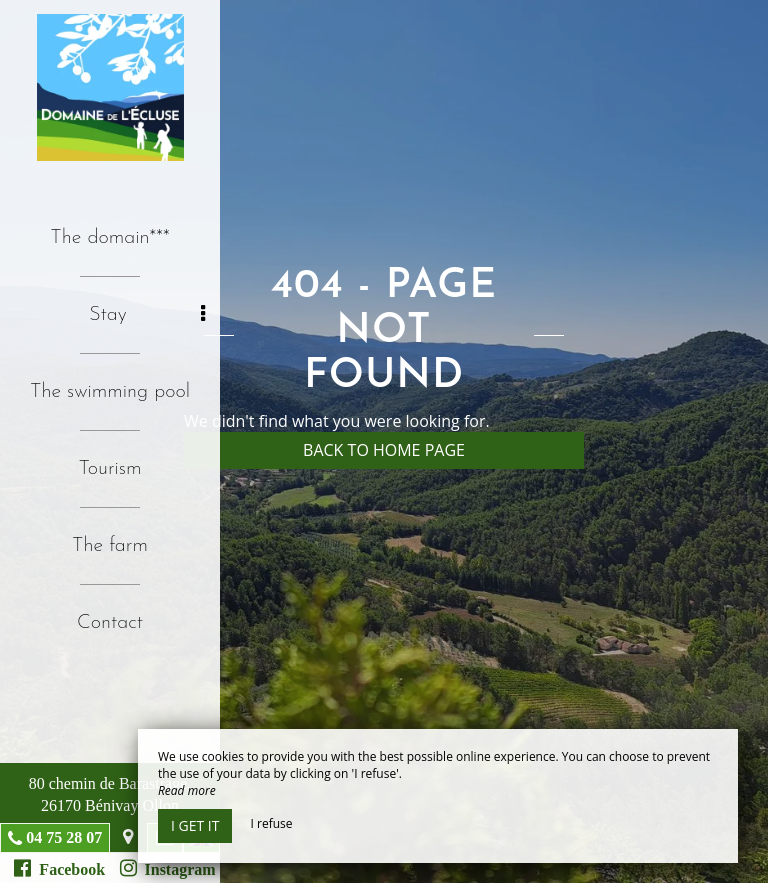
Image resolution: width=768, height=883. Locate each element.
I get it (195, 825)
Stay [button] (147, 314)
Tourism (110, 469)
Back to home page (384, 450)
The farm (110, 546)
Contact (110, 623)
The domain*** (109, 238)
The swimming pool (110, 392)
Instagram (168, 868)
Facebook (59, 868)
